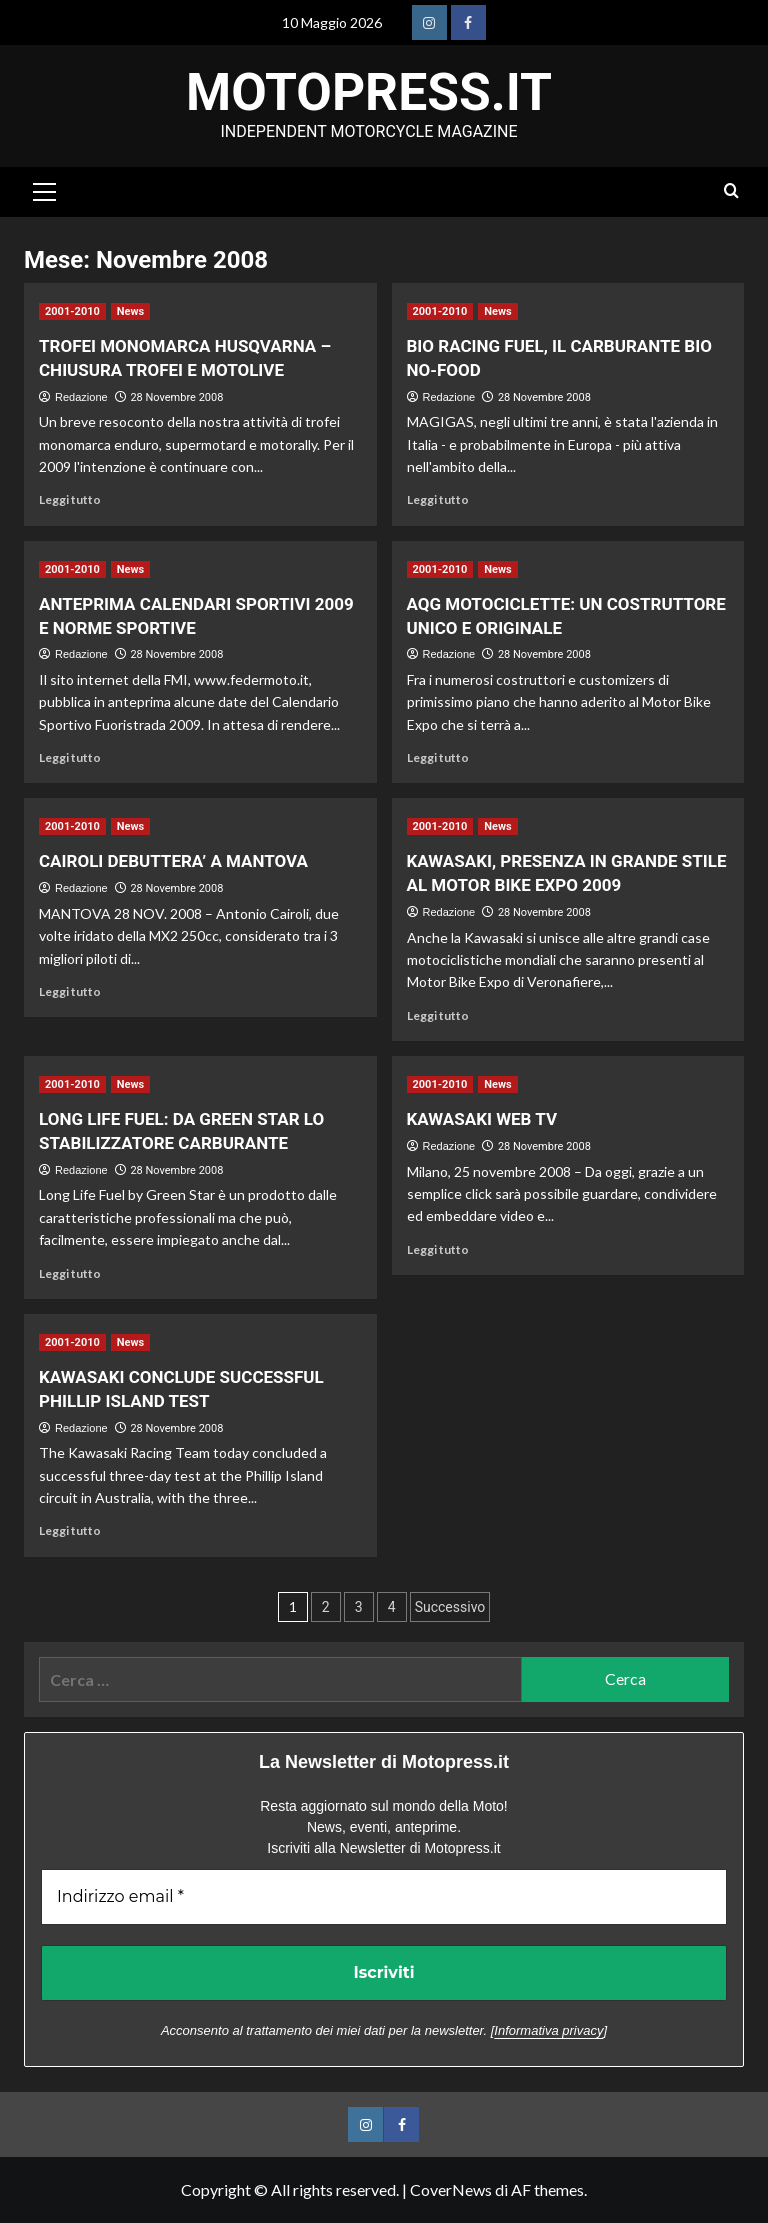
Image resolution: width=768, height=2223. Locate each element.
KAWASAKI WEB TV (482, 1119)
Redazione (81, 397)
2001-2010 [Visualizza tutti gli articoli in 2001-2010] (72, 311)
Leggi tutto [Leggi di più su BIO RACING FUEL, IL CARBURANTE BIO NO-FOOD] (438, 499)
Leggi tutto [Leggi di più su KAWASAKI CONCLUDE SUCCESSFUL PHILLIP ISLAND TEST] (70, 1530)
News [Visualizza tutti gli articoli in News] (130, 311)
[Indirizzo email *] (384, 1897)
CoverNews (451, 2189)
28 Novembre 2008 (176, 397)
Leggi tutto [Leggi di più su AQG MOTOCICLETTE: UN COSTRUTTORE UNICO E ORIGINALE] (438, 757)
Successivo (450, 1607)
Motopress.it (369, 92)
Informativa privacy (548, 2030)
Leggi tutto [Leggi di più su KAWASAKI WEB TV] (438, 1249)
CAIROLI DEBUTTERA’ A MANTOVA (173, 861)
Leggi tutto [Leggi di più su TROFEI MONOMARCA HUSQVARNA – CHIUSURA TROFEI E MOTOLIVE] (70, 499)
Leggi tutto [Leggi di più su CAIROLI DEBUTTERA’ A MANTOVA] (70, 991)
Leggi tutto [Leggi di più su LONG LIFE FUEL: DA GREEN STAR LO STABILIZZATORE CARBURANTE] (70, 1273)
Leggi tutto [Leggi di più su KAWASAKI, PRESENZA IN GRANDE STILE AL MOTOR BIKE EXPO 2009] (438, 1015)
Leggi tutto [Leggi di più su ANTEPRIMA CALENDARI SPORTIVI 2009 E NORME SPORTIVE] (70, 757)
